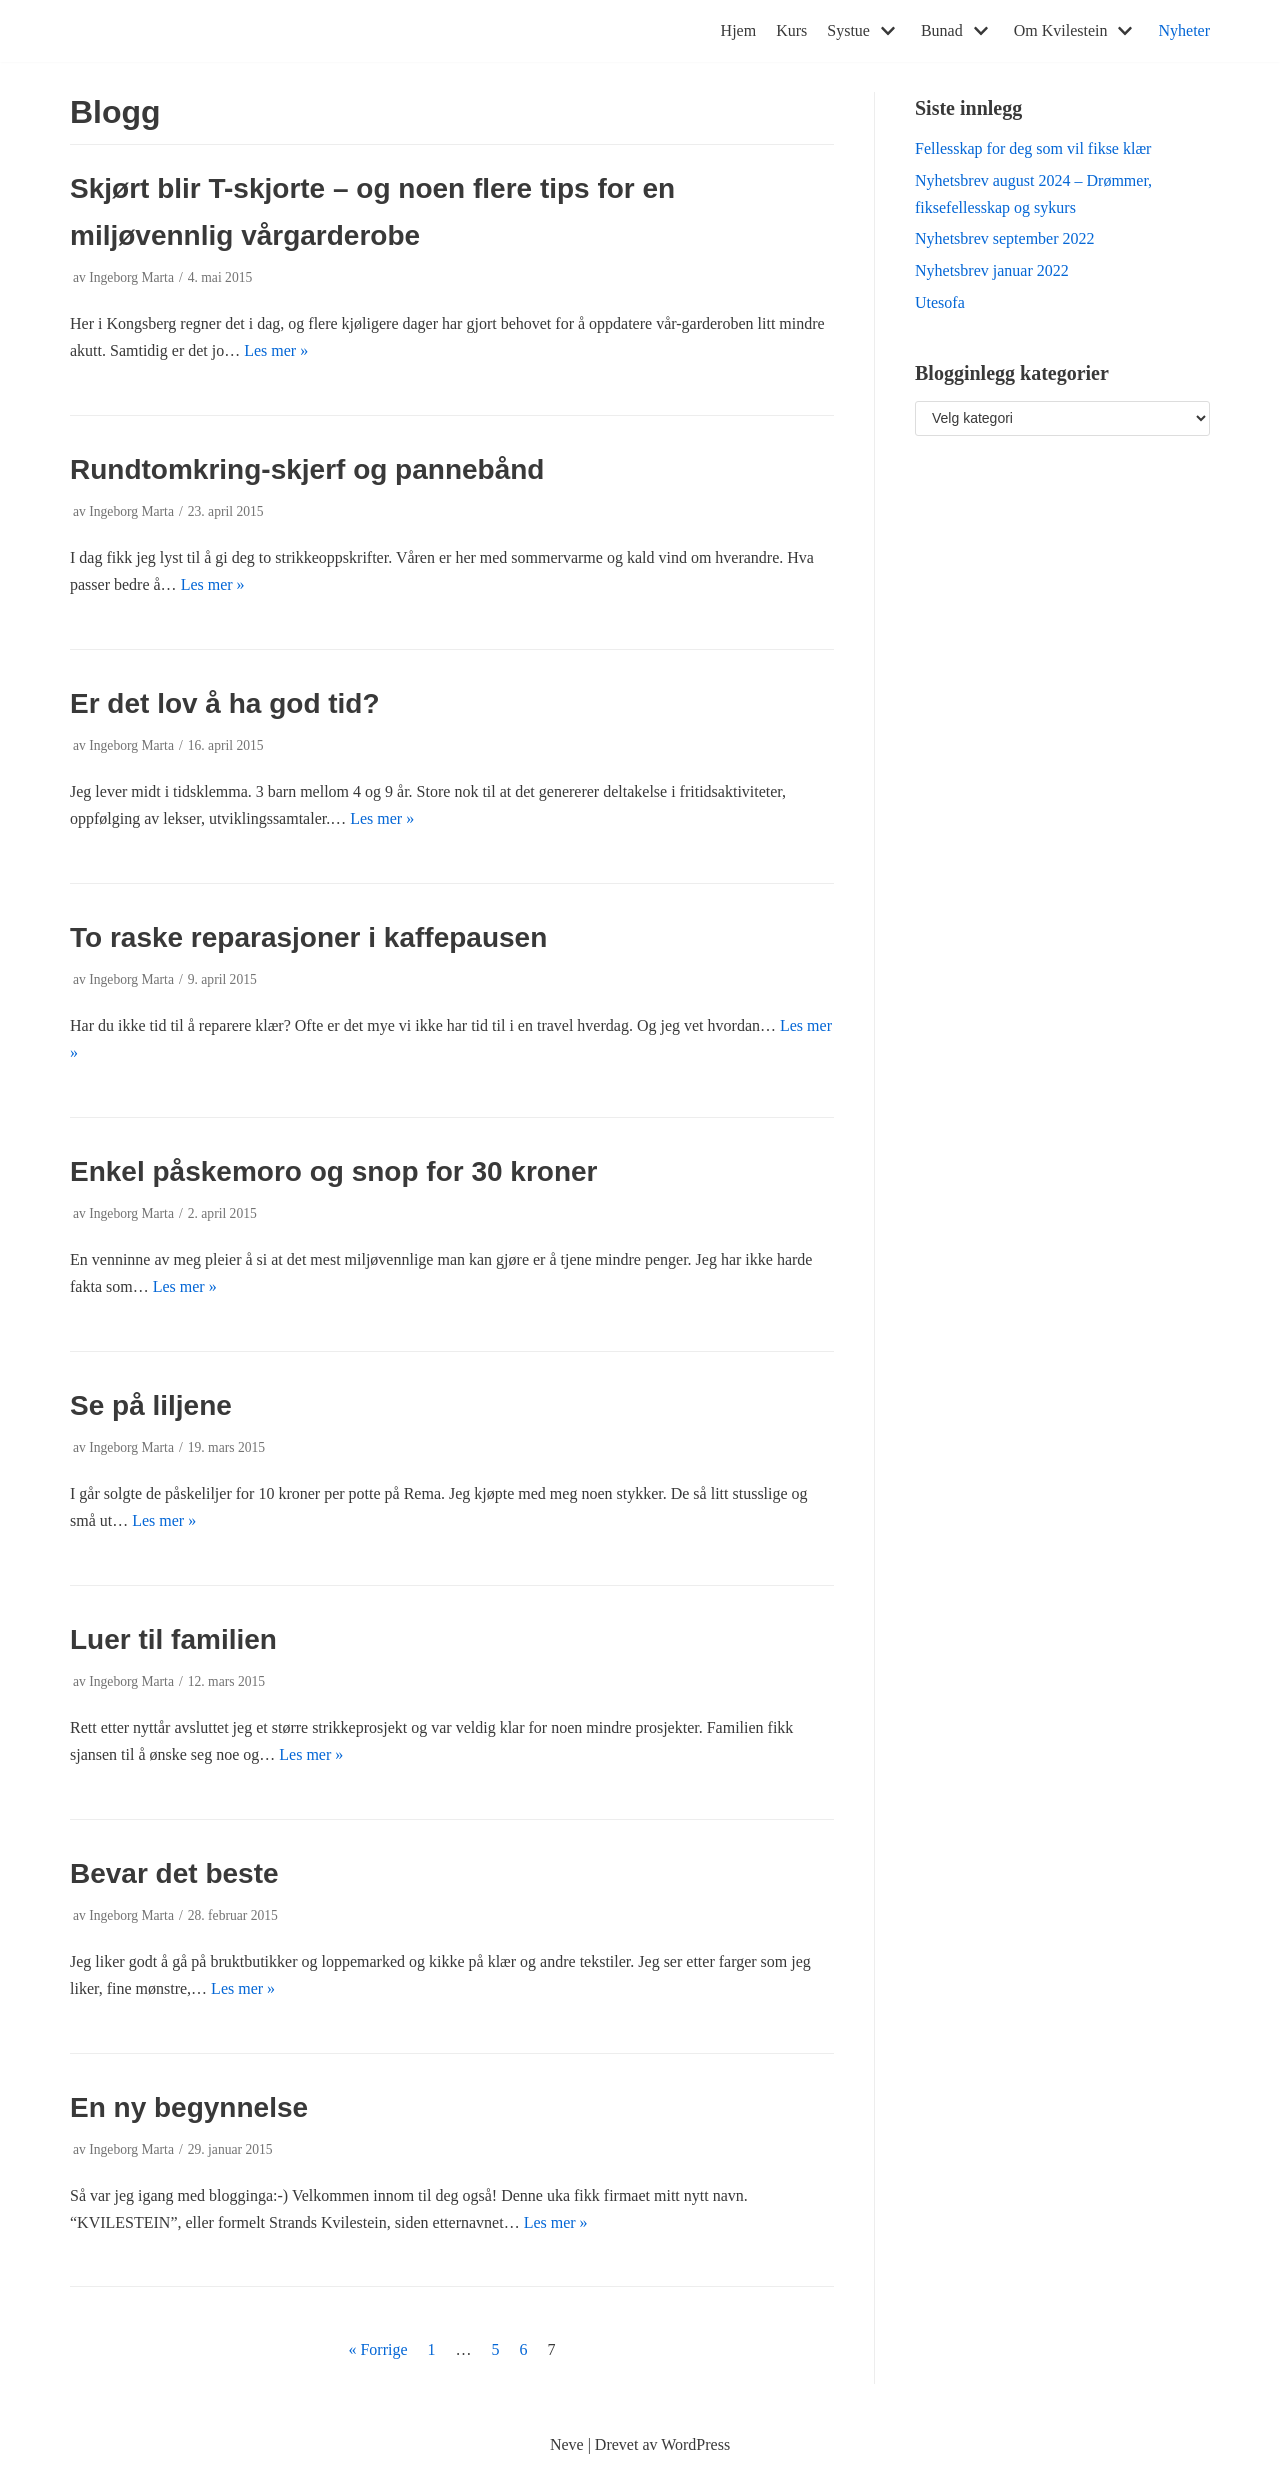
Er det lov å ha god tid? (225, 703)
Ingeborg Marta (131, 277)
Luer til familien (173, 1639)
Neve (567, 2444)
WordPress (695, 2444)
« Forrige (377, 2349)
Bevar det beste (174, 1873)
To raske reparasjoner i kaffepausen (308, 937)
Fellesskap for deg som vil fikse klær (1033, 148)
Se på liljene (151, 1405)
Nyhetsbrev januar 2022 (992, 270)
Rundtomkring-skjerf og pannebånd (307, 469)
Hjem (739, 30)
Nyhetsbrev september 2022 (1005, 238)
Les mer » (276, 350)
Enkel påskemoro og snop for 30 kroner (333, 1171)
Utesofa (940, 302)
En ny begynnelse (189, 2107)
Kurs (791, 30)
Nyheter (1184, 30)
